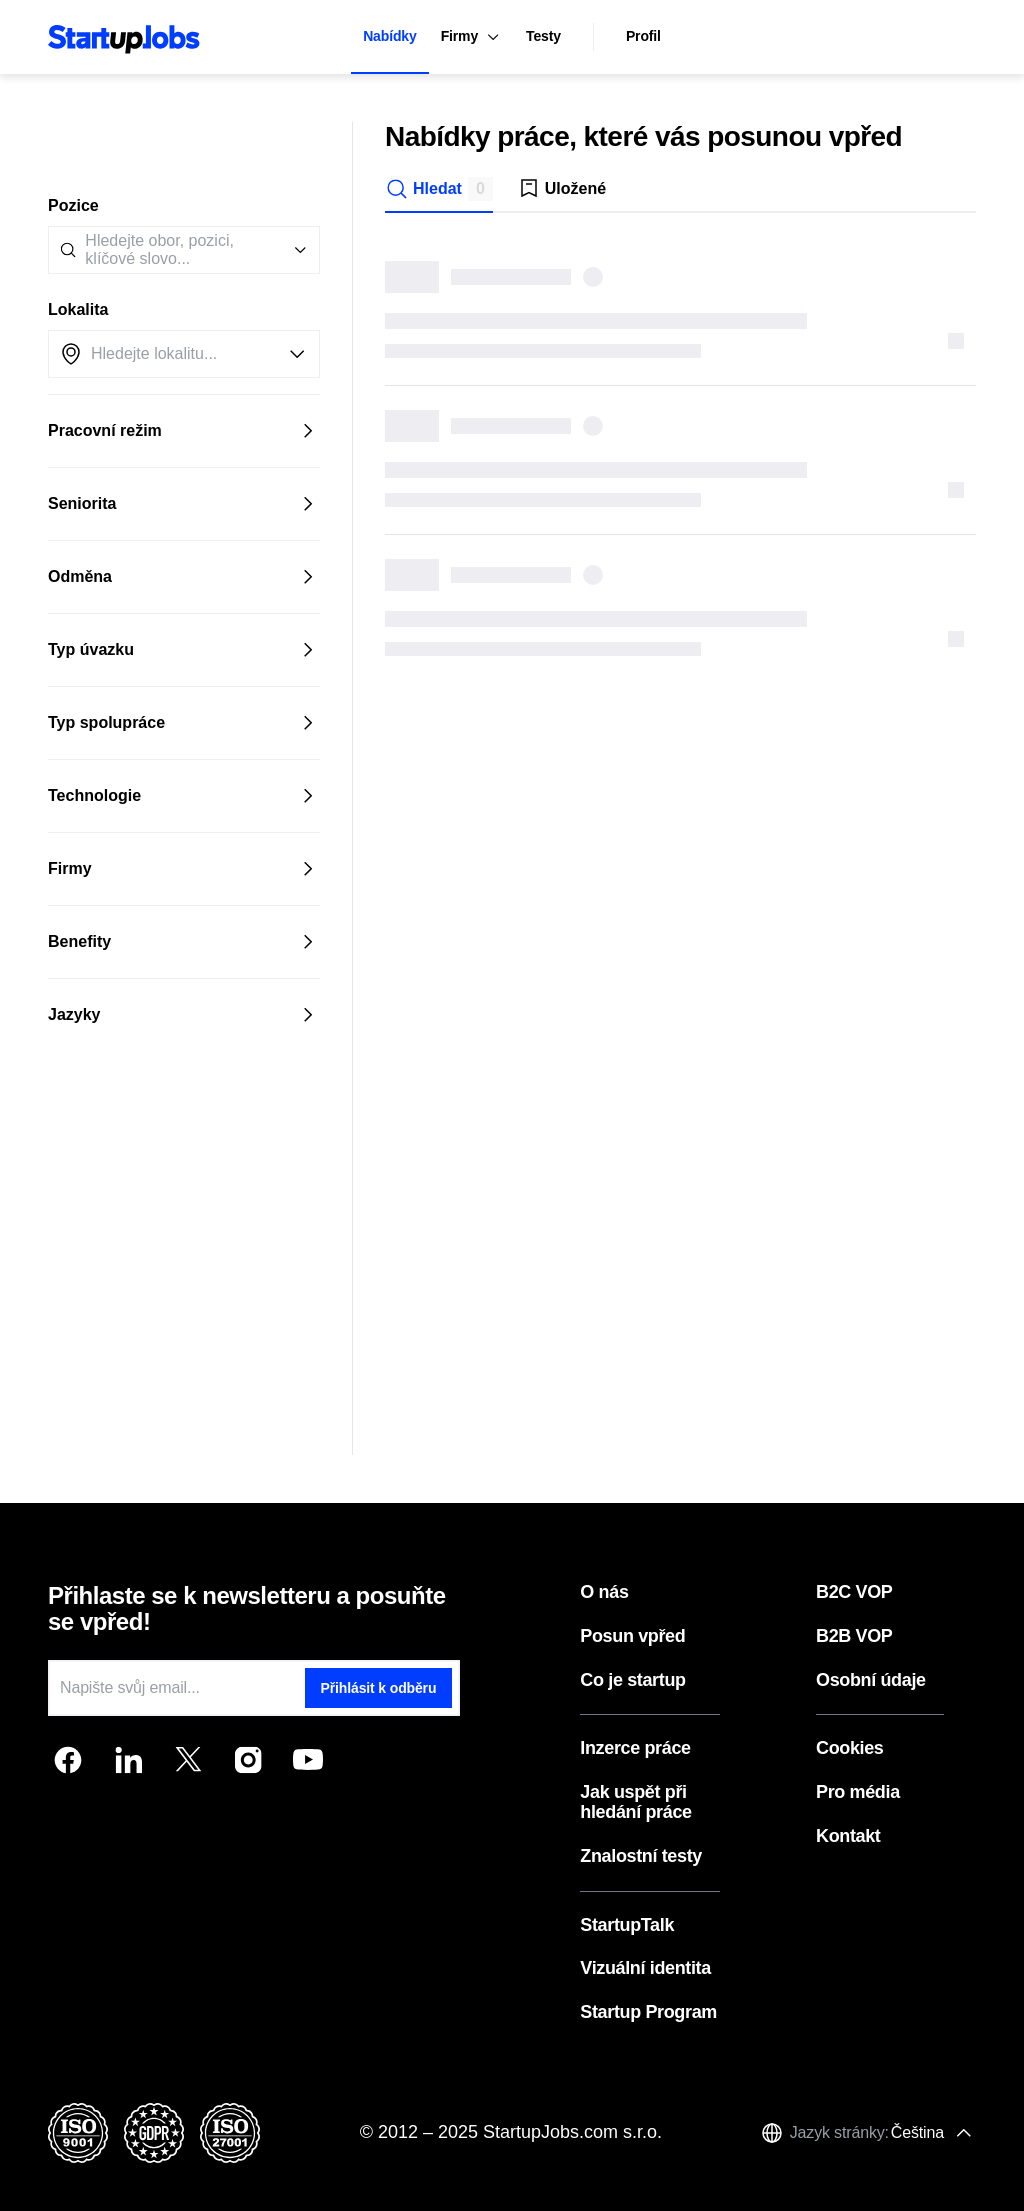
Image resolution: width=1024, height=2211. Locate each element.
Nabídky (389, 36)
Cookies (850, 1748)
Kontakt (848, 1836)
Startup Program (648, 2012)
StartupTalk (627, 1925)
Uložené (561, 189)
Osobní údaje (871, 1680)
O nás (604, 1592)
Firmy (471, 37)
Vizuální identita (645, 1968)
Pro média (858, 1792)
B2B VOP (854, 1636)
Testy (543, 36)
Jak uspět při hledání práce (635, 1802)
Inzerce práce (635, 1748)
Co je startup (632, 1680)
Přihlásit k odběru (379, 1688)
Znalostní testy (641, 1856)
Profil (643, 36)
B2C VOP (854, 1592)
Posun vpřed (632, 1636)
